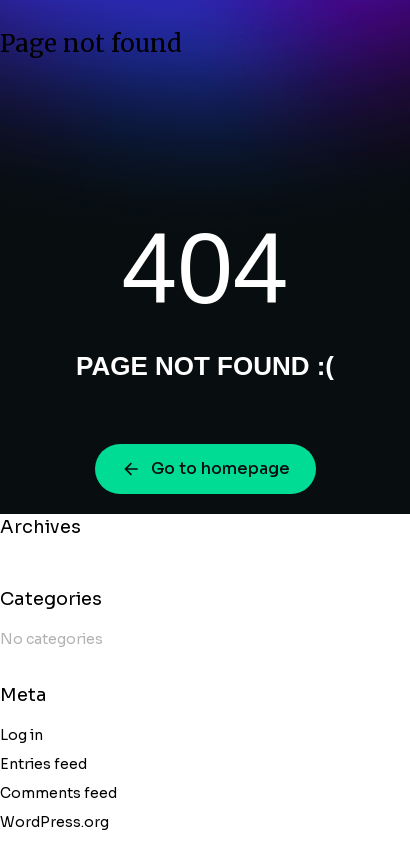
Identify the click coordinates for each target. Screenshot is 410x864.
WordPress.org (54, 822)
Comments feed (58, 793)
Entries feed (43, 764)
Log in (21, 735)
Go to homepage (205, 468)
